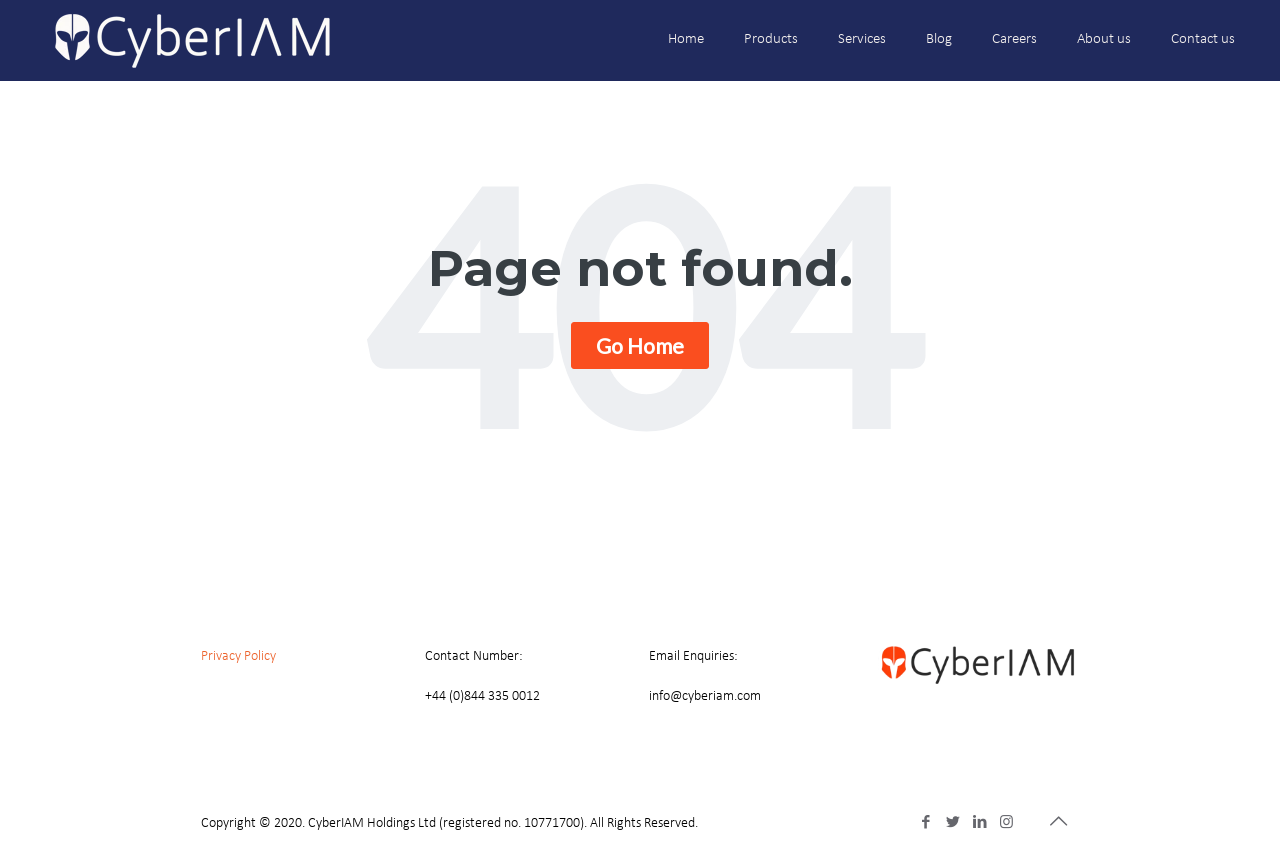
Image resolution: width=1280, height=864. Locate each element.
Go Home (640, 345)
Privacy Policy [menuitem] (238, 656)
